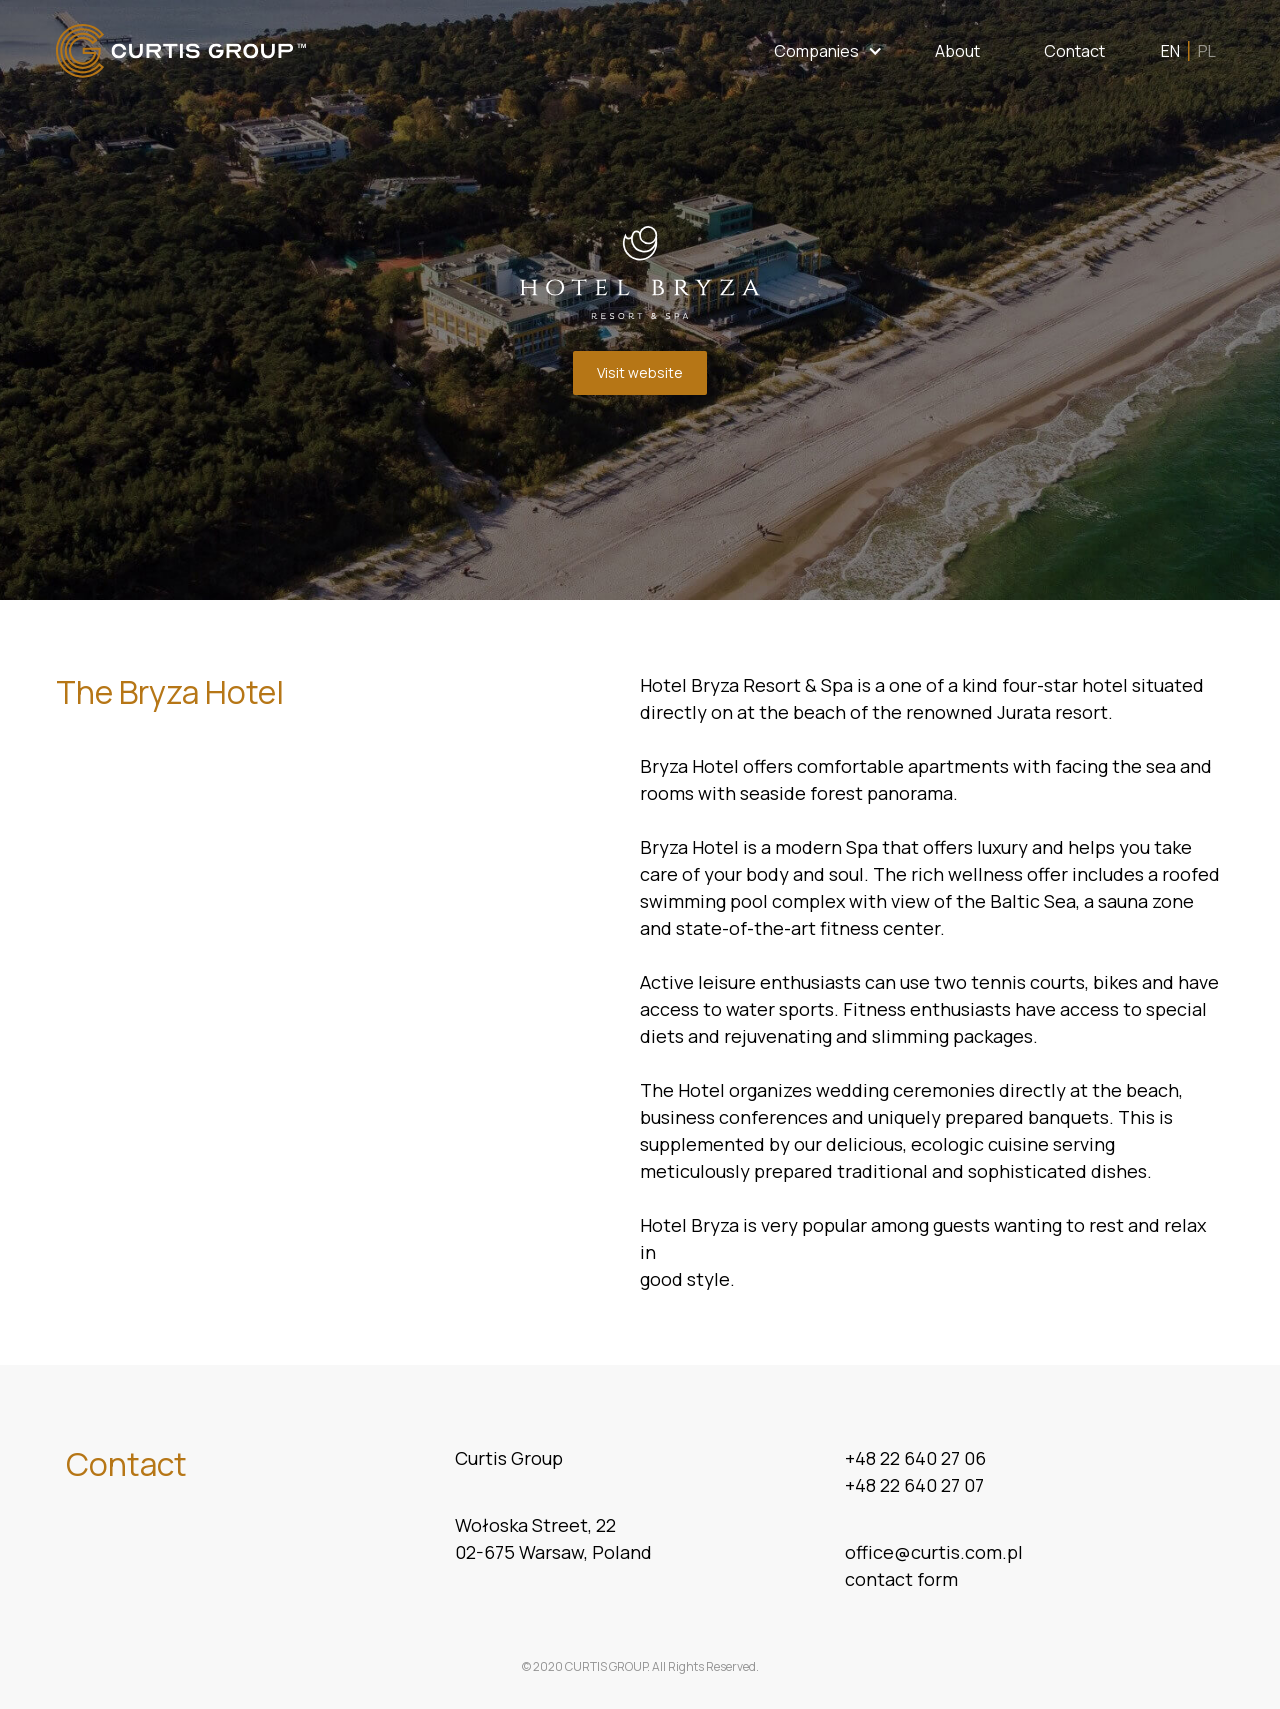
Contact (1074, 51)
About (957, 51)
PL (1207, 51)
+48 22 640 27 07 (914, 1485)
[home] (181, 51)
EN (1170, 51)
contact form (901, 1579)
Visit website (640, 372)
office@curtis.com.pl (934, 1552)
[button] (828, 51)
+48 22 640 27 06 (915, 1458)
